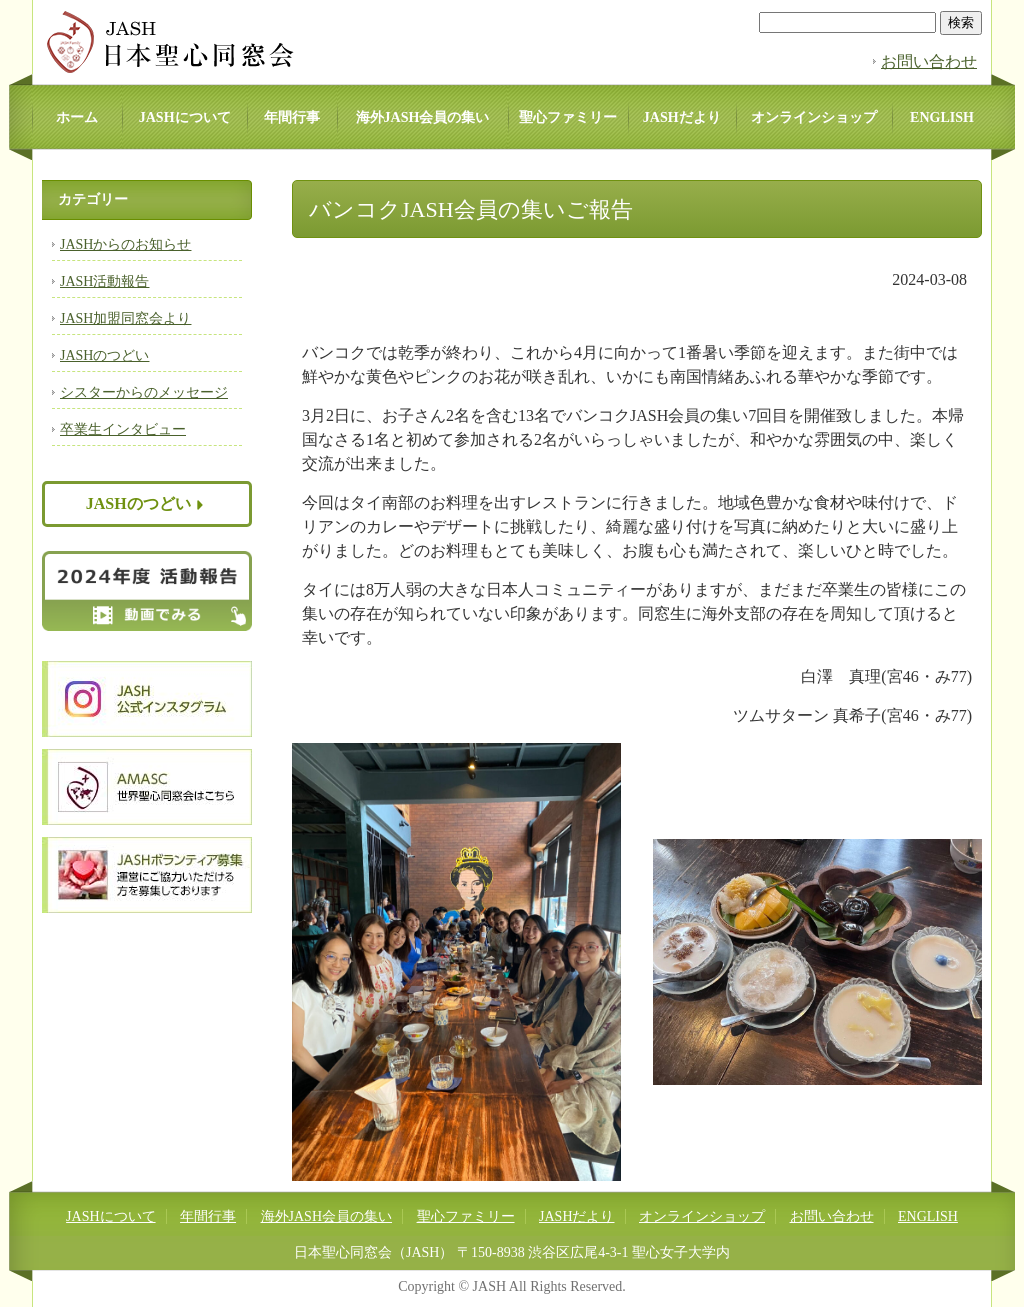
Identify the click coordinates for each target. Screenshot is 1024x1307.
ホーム (77, 117)
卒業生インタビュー (123, 429)
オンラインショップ (814, 117)
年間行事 (292, 117)
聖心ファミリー (568, 117)
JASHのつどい (104, 355)
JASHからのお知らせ (125, 244)
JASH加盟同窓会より (125, 318)
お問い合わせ (929, 61)
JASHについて (185, 117)
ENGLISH (942, 117)
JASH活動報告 (104, 281)
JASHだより (682, 117)
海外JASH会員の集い (423, 117)
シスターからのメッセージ (144, 392)
